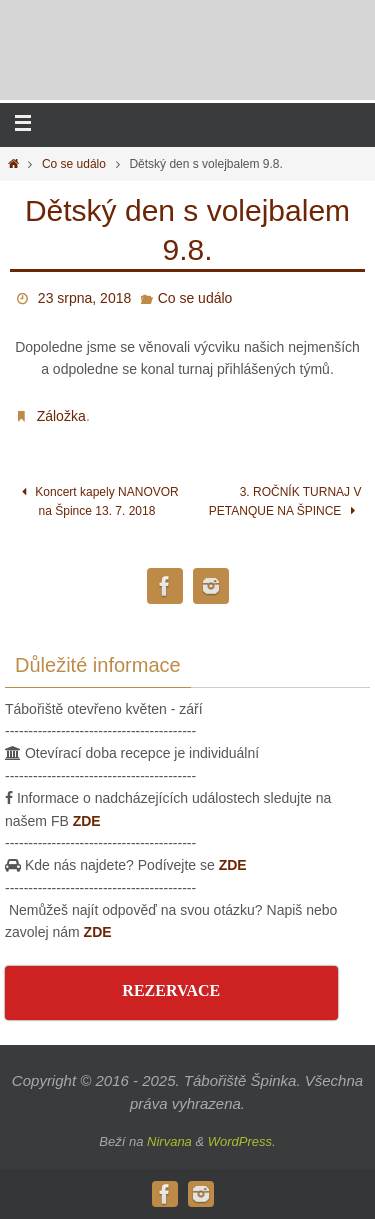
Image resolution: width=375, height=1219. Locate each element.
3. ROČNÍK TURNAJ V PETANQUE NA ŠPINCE (285, 501)
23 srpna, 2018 (84, 298)
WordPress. (242, 1141)
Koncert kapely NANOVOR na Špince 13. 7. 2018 (97, 501)
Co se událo (74, 164)
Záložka (61, 416)
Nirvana (169, 1141)
